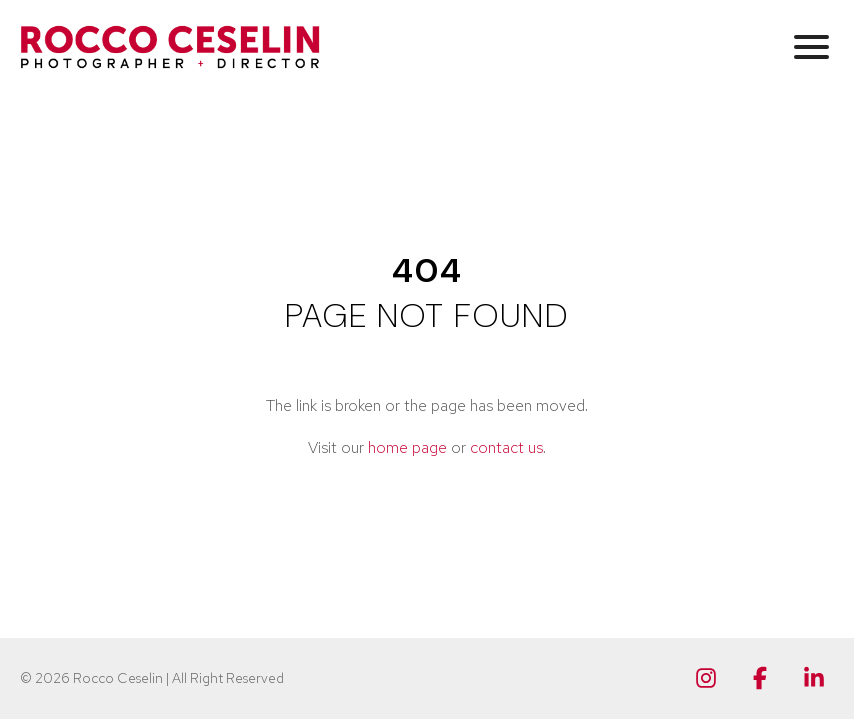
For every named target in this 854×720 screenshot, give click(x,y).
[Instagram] (706, 678)
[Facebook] (760, 678)
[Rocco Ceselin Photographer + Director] (170, 47)
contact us (506, 447)
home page (407, 447)
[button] (811, 46)
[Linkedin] (814, 678)
